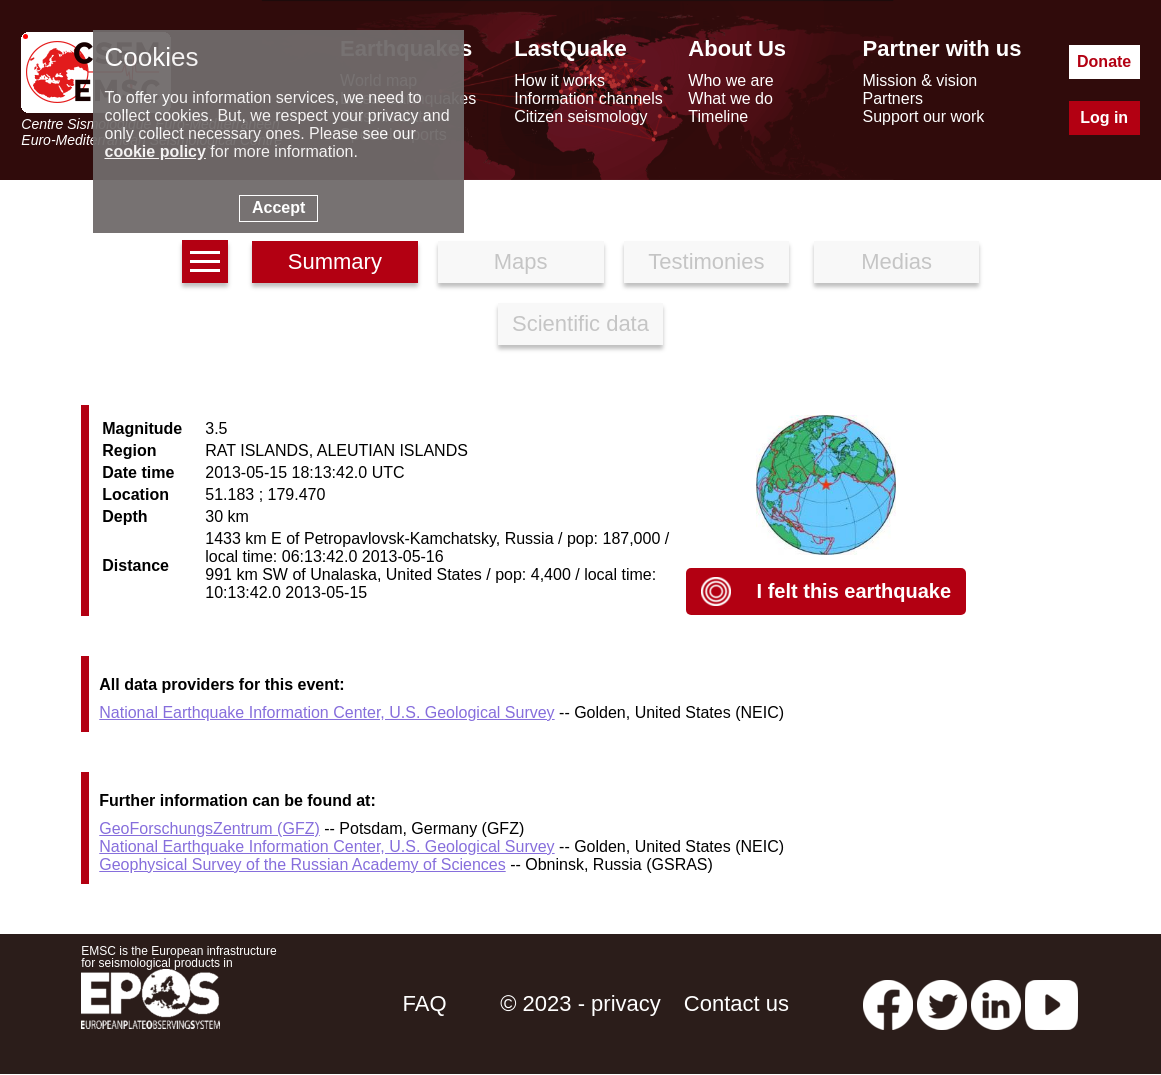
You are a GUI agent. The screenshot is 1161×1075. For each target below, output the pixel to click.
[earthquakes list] (205, 261)
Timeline (718, 116)
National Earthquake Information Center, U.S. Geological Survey (326, 712)
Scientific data (580, 323)
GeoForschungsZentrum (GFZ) (209, 828)
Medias (896, 261)
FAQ (425, 1003)
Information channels (588, 98)
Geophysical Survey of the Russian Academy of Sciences (302, 864)
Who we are (730, 80)
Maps (521, 261)
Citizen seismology (580, 116)
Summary (335, 261)
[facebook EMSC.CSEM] (888, 1003)
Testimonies (706, 261)
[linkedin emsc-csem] (996, 1003)
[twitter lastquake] (942, 1003)
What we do (730, 98)
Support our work (923, 116)
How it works (559, 80)
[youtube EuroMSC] (1051, 1003)
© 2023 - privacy (580, 1003)
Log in (1104, 117)
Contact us (736, 1003)
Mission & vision (919, 80)
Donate (1104, 61)
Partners (892, 98)
